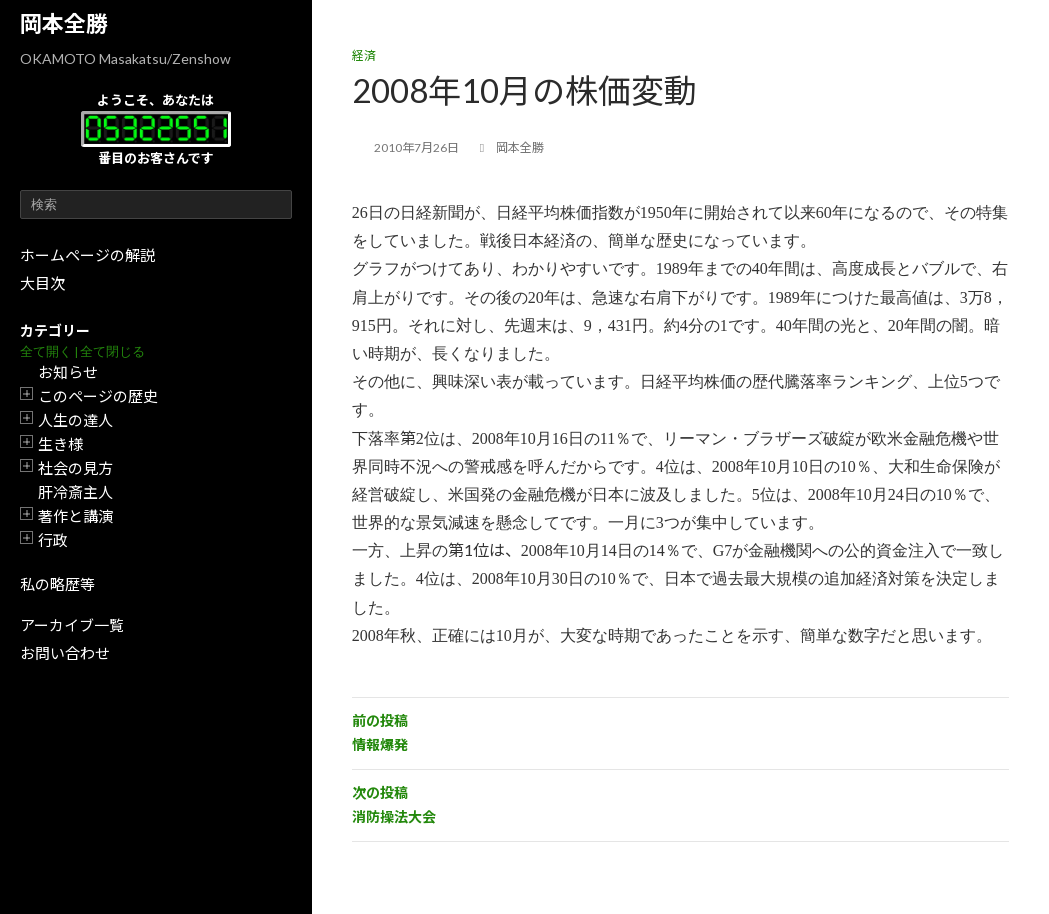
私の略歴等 (57, 584)
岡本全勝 (64, 23)
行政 (53, 540)
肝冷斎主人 (75, 492)
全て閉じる (112, 351)
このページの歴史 (98, 396)
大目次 (42, 283)
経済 (364, 55)
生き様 (60, 444)
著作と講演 (75, 516)
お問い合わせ (65, 653)
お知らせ (68, 372)
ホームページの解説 (87, 255)
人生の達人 (75, 420)
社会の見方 (75, 468)
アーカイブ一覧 (72, 625)
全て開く (46, 351)
